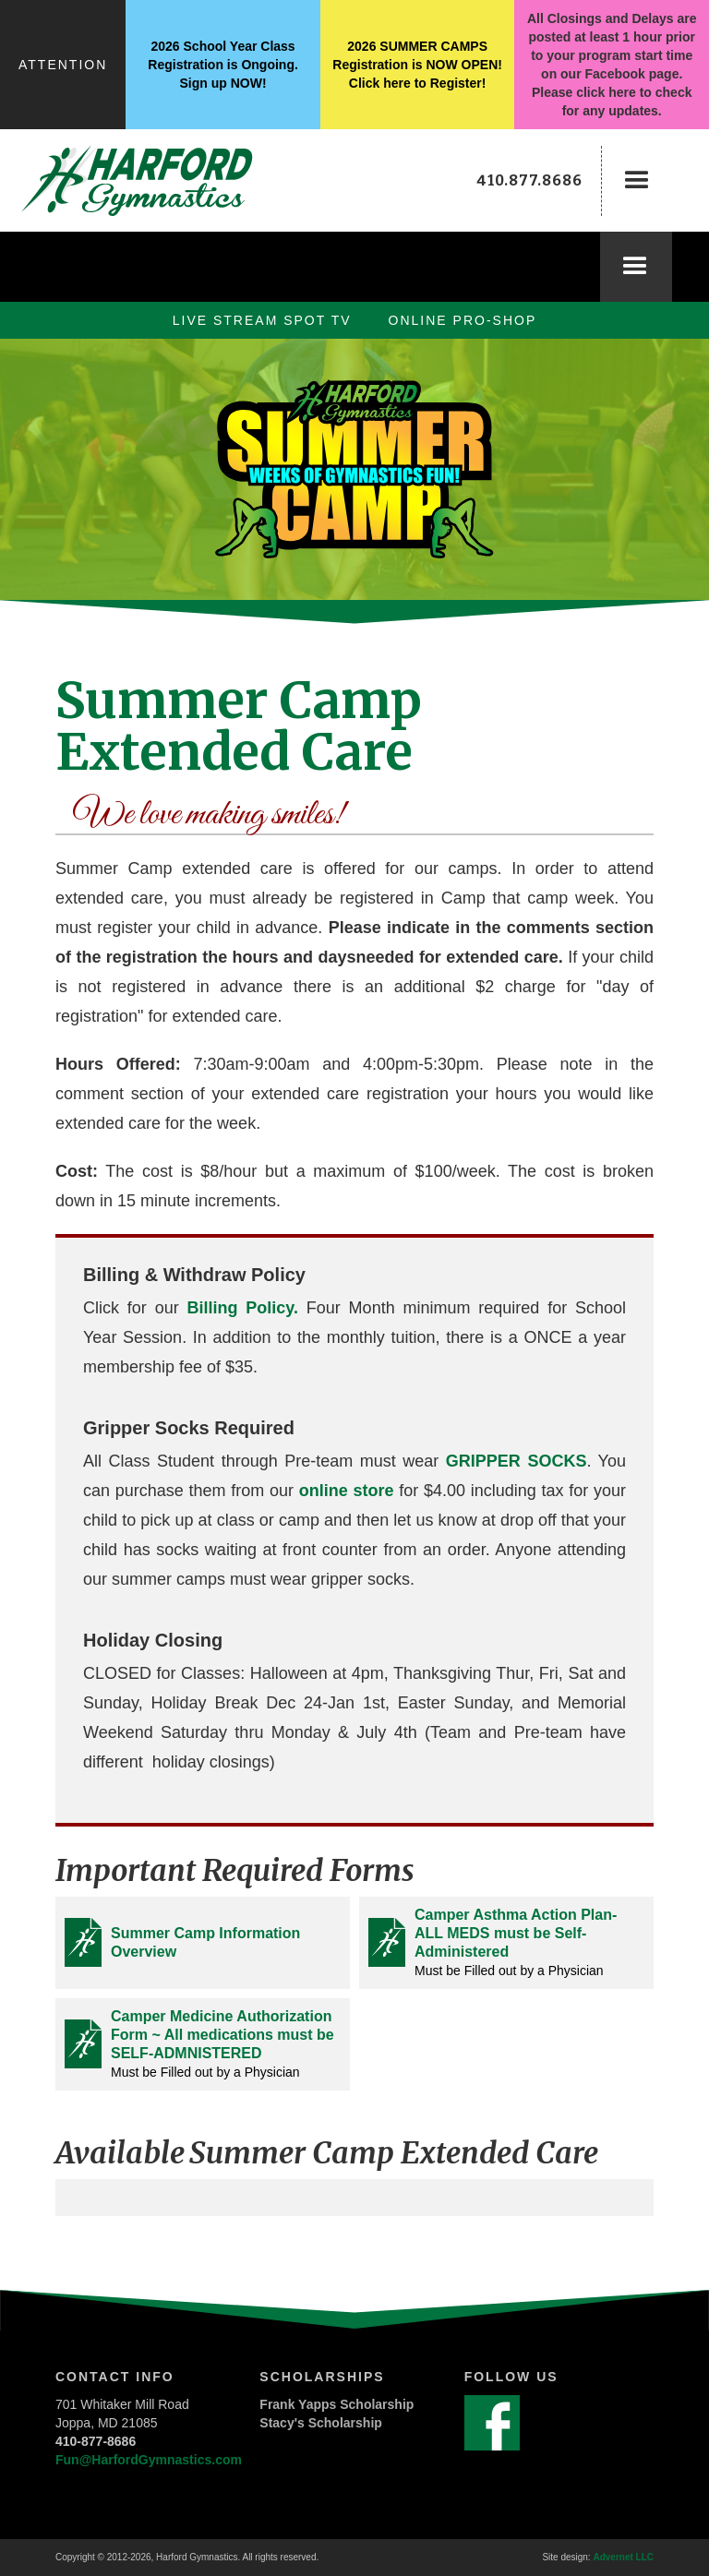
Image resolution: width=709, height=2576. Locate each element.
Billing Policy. (246, 1308)
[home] (156, 180)
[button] (637, 181)
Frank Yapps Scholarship (336, 2404)
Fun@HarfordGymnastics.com (148, 2459)
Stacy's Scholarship (320, 2422)
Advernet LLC (623, 2557)
